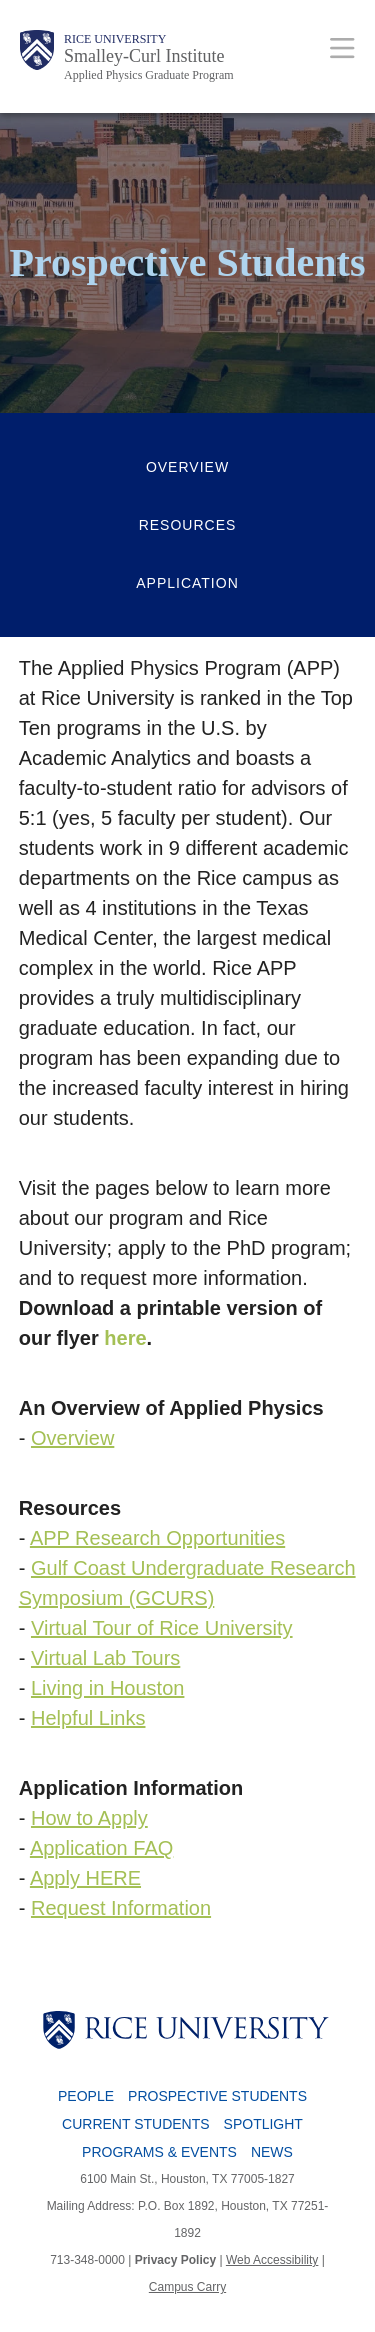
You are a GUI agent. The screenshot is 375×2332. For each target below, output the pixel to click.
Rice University (115, 39)
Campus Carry (187, 2287)
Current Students (136, 2124)
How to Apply (89, 1818)
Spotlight (263, 2124)
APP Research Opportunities (157, 1538)
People (86, 2096)
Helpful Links (88, 1718)
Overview (187, 467)
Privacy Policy (175, 2260)
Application (187, 583)
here (125, 1338)
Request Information (121, 1908)
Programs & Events (159, 2152)
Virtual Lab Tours (105, 1658)
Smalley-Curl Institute (144, 56)
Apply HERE (85, 1878)
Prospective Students (217, 2096)
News (272, 2152)
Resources (188, 525)
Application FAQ (101, 1848)
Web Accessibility (272, 2260)
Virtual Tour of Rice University (162, 1628)
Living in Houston (107, 1688)
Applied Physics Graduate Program (149, 75)
